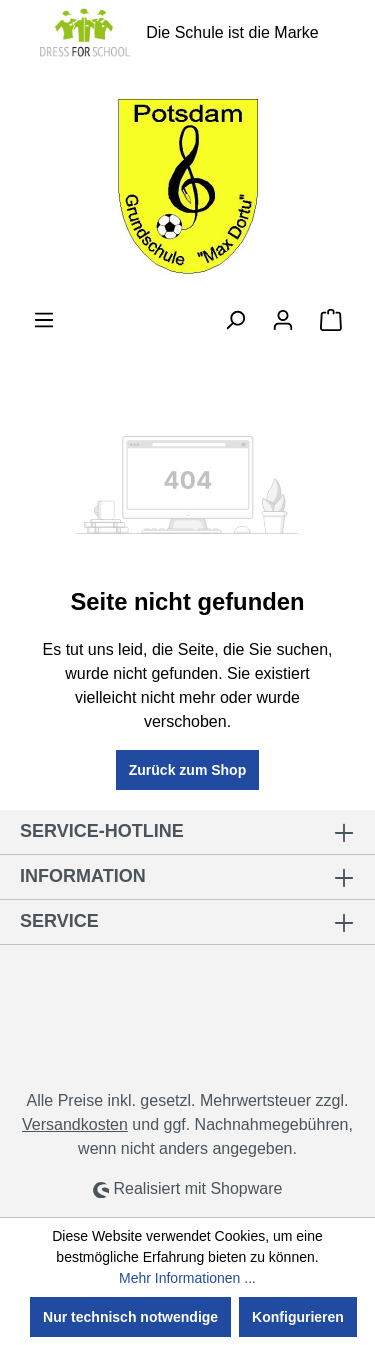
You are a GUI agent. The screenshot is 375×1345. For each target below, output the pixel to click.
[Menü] (44, 320)
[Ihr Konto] (283, 320)
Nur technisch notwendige (130, 1317)
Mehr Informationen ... (187, 1278)
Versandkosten (75, 1124)
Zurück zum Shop (187, 770)
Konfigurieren (298, 1317)
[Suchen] (235, 320)
